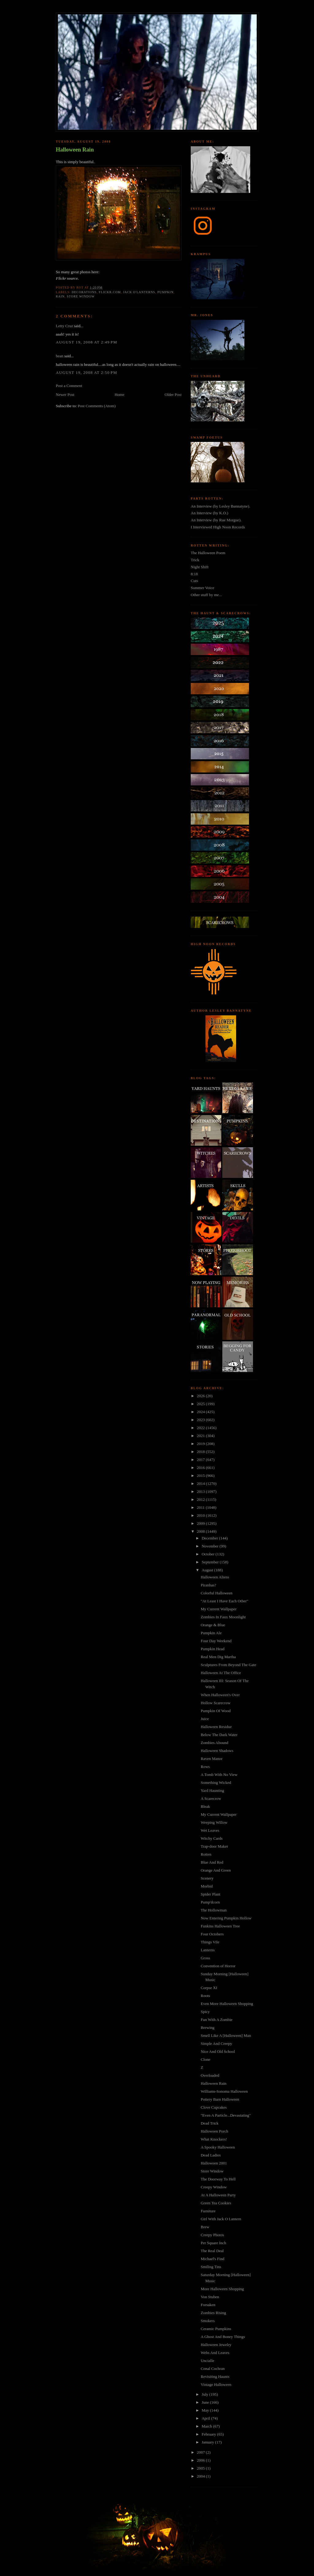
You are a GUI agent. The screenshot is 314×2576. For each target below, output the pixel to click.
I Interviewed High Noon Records (218, 527)
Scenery (207, 1878)
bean (59, 356)
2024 (201, 1411)
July (205, 2394)
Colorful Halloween (216, 1593)
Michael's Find (212, 2258)
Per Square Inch (213, 2243)
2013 (201, 1491)
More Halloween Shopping (222, 2289)
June (206, 2402)
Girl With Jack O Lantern (221, 2219)
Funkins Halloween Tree (220, 1926)
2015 (201, 1475)
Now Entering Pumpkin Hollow (226, 1918)
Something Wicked (216, 1782)
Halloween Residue (216, 1726)
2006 (201, 2460)
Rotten (206, 1854)
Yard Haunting (212, 1790)
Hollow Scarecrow (215, 1702)
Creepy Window (214, 2187)
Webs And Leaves (215, 2352)
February (209, 2434)
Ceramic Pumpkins (216, 2328)
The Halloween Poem (208, 552)
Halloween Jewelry (216, 2344)
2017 (201, 1459)
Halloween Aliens (215, 1577)
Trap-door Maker (214, 1846)
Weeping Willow (214, 1822)
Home (119, 394)
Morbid (207, 1886)
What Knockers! (214, 2139)
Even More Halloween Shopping (227, 2003)
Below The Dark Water (219, 1734)
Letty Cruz (64, 326)
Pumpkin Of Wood (216, 1710)
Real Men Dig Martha (218, 1656)
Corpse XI (209, 1987)
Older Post (173, 394)
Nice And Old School (218, 2051)
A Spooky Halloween (218, 2147)
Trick (195, 560)
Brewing (207, 2027)
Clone (205, 2059)
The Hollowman (214, 1910)
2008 (201, 1531)
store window (81, 296)
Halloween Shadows (217, 1750)
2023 (201, 1419)
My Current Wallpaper (218, 1609)
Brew (205, 2227)
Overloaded (210, 2075)
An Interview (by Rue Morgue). (216, 520)
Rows (205, 1766)
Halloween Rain (75, 150)
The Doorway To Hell (218, 2179)
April (206, 2418)
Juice (205, 1718)
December (210, 1538)
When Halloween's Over (220, 1694)
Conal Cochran (212, 2368)
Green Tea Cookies (216, 2203)
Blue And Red (212, 1862)
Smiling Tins (211, 2266)
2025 (201, 1403)
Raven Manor (211, 1758)
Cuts (194, 580)
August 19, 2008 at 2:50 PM (86, 372)
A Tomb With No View (219, 1774)
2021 (201, 1435)
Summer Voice (202, 587)
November (211, 1546)
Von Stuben (210, 2296)
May (206, 2410)
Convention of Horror (218, 1966)
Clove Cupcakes (214, 2107)
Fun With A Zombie (216, 2019)
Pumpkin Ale (211, 1633)
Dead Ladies (210, 2155)
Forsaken (208, 2304)
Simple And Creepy (216, 2043)
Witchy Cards (211, 1838)
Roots (205, 1995)
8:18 (194, 574)
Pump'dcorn (210, 1902)
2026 (201, 1395)
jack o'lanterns (139, 292)
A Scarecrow (211, 1798)
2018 (201, 1451)
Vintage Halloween (216, 2384)
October (209, 1554)
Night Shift (200, 567)
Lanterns (207, 1950)
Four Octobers (212, 1934)
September (211, 1562)
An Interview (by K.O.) (209, 513)
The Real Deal (212, 2250)
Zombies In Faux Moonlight (223, 1617)
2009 (201, 1523)
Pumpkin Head (212, 1648)
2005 (201, 2468)
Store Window (212, 2171)
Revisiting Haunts (215, 2376)
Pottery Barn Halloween (220, 2099)
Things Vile (210, 1942)
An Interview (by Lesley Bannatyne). (220, 506)
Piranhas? (208, 1585)
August (208, 1570)
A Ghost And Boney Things (223, 2336)
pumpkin (165, 292)
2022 (201, 1427)
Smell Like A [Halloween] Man (226, 2035)
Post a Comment (69, 385)
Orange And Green (216, 1870)
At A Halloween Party (218, 2195)
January (208, 2442)
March (207, 2426)
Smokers (208, 2320)
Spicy (205, 2011)
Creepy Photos (212, 2235)
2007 (201, 2452)
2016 (201, 1467)
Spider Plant (210, 1894)
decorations (84, 292)
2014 (201, 1483)
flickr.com (110, 292)
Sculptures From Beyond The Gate (228, 1664)
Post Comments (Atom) (97, 406)
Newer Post (65, 394)
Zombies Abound (214, 1742)
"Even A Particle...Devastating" (226, 2115)
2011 (201, 1507)
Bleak (205, 1806)
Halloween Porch (214, 2131)
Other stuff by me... (206, 594)
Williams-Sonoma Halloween (224, 2091)
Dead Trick (209, 2123)
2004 (201, 2476)
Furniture (208, 2211)
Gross (205, 1958)
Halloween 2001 (214, 2163)
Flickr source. (67, 278)
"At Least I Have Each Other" (224, 1601)
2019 (201, 1443)
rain (60, 296)
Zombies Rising (213, 2312)
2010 (201, 1515)
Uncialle (207, 2360)
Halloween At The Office (221, 1672)
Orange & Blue (213, 1625)
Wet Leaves (210, 1830)
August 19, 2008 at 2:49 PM (86, 342)
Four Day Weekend (216, 1641)
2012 (201, 1499)
